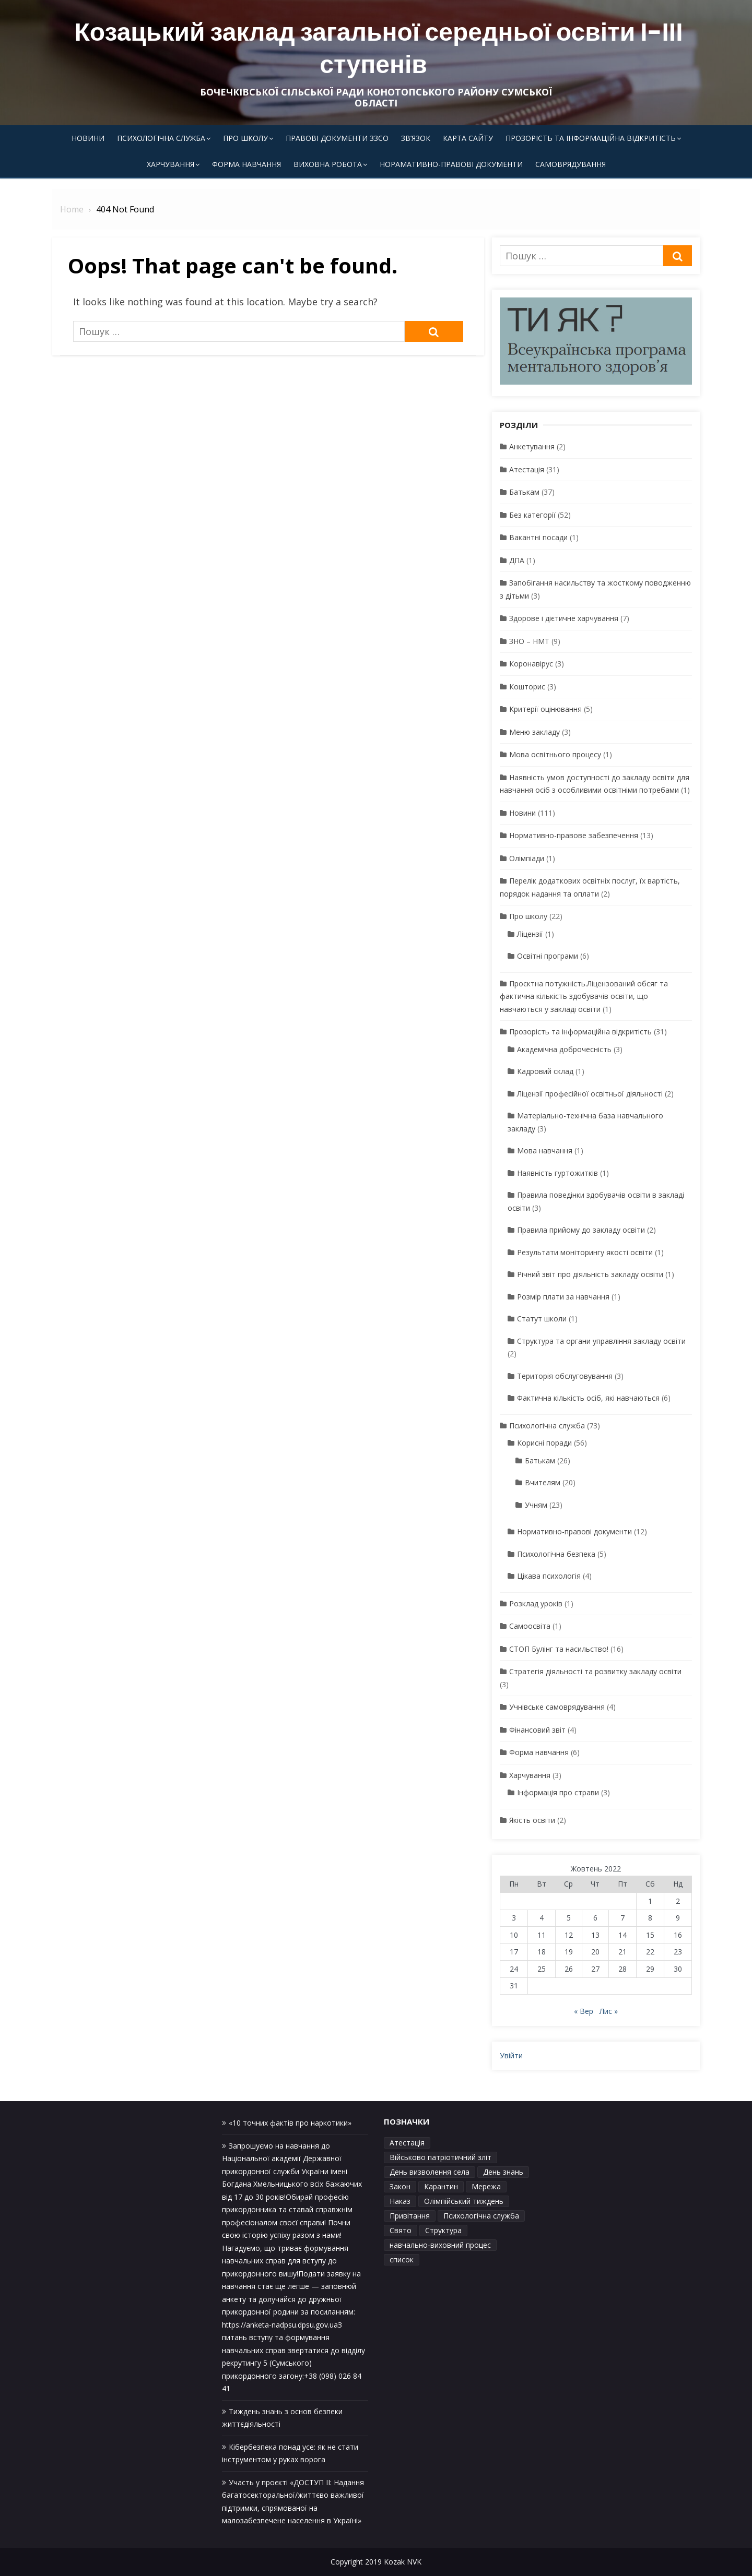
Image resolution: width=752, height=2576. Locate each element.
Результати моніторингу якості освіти (585, 1252)
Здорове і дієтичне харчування (563, 618)
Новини (88, 138)
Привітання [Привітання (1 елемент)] (410, 2216)
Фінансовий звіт (537, 1730)
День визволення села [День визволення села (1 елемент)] (429, 2172)
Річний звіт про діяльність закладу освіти (590, 1274)
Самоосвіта (529, 1626)
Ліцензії (530, 934)
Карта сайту (468, 138)
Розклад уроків (535, 1603)
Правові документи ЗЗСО (337, 138)
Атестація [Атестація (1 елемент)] (407, 2143)
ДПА (516, 560)
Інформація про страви (558, 1792)
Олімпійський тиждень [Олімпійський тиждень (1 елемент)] (463, 2201)
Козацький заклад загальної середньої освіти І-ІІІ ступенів (378, 48)
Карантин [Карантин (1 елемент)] (441, 2186)
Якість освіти (532, 1820)
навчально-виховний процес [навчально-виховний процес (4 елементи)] (440, 2245)
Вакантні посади (538, 537)
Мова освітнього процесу (555, 754)
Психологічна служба (161, 138)
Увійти (511, 2055)
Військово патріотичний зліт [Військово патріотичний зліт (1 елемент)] (440, 2157)
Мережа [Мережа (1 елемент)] (486, 2186)
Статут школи (542, 1318)
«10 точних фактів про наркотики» (290, 2123)
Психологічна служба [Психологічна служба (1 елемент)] (481, 2216)
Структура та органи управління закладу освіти (601, 1341)
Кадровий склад (545, 1071)
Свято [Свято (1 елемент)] (401, 2230)
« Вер (583, 2011)
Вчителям (542, 1482)
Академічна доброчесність (564, 1049)
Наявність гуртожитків (557, 1173)
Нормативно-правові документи (574, 1531)
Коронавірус (531, 664)
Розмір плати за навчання (563, 1297)
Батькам (524, 492)
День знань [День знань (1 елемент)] (503, 2172)
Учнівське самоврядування (557, 1707)
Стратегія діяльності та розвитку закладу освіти (595, 1671)
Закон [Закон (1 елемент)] (400, 2186)
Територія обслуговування (565, 1376)
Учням (536, 1505)
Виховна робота (327, 164)
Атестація (526, 469)
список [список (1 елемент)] (402, 2259)
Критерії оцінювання (545, 709)
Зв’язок (415, 138)
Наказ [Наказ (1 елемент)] (400, 2201)
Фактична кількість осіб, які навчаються (588, 1398)
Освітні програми (547, 956)
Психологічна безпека (556, 1554)
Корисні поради (544, 1443)
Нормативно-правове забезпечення (573, 835)
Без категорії (532, 515)
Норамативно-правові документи (451, 164)
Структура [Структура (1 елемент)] (443, 2230)
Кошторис (527, 686)
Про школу (245, 138)
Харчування (170, 164)
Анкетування (532, 446)
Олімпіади (526, 858)
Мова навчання (544, 1150)
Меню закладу (534, 732)
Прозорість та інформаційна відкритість (591, 138)
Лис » (609, 2011)
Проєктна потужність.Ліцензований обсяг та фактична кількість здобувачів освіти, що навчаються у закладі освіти (584, 996)
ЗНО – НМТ (529, 641)
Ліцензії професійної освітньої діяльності (590, 1094)
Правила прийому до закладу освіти (581, 1230)
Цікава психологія (549, 1576)
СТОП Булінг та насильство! (558, 1649)
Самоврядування (570, 164)
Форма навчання (246, 164)
